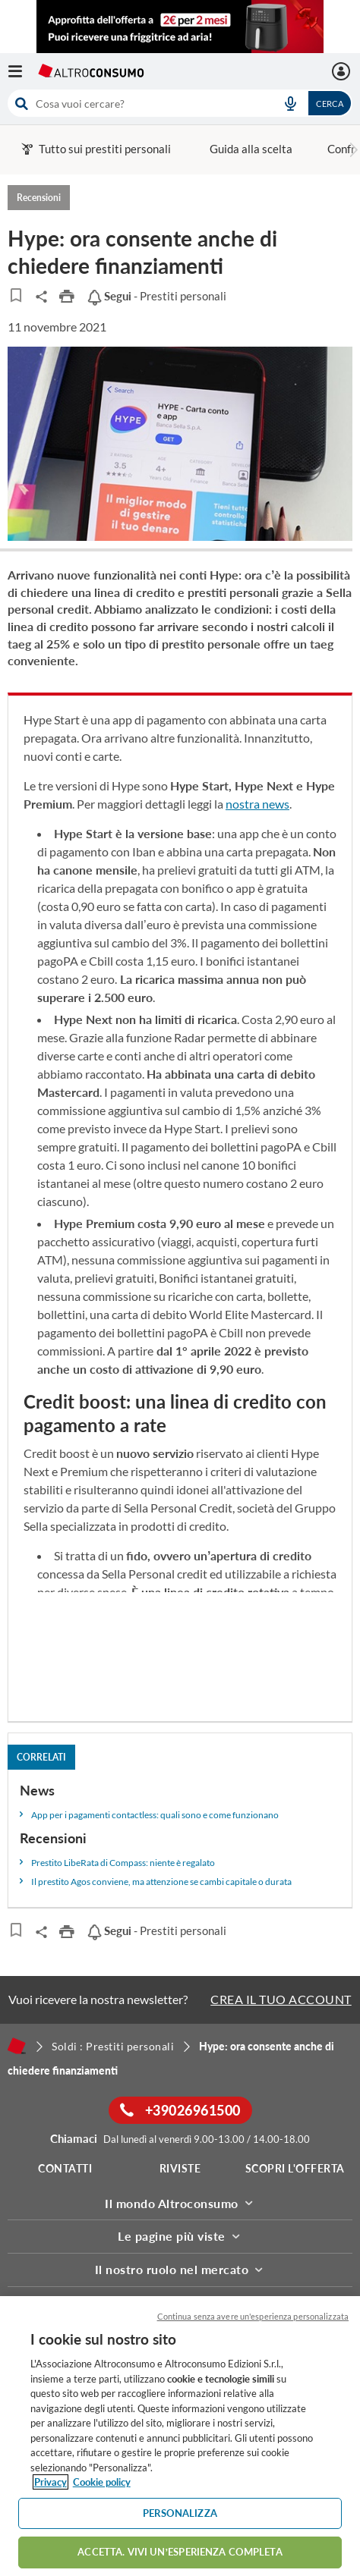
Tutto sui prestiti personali (96, 149)
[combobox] (180, 103)
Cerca (329, 103)
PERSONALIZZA (180, 2513)
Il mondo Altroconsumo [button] (180, 2203)
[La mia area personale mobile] (342, 71)
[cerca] (136, 103)
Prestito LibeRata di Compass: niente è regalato (123, 1862)
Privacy (50, 2482)
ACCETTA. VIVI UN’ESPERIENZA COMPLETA (179, 2552)
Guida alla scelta (251, 149)
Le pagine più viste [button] (180, 2236)
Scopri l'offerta (295, 2168)
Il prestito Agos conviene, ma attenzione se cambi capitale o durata (161, 1881)
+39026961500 (180, 2110)
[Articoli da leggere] (16, 295)
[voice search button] (290, 103)
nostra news (257, 803)
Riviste (180, 2168)
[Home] (17, 2046)
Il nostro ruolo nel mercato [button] (180, 2269)
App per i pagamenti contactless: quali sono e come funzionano (155, 1814)
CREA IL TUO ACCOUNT (281, 1999)
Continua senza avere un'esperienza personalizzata (253, 2316)
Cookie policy (102, 2482)
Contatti (65, 2168)
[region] (180, 2436)
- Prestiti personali (156, 296)
